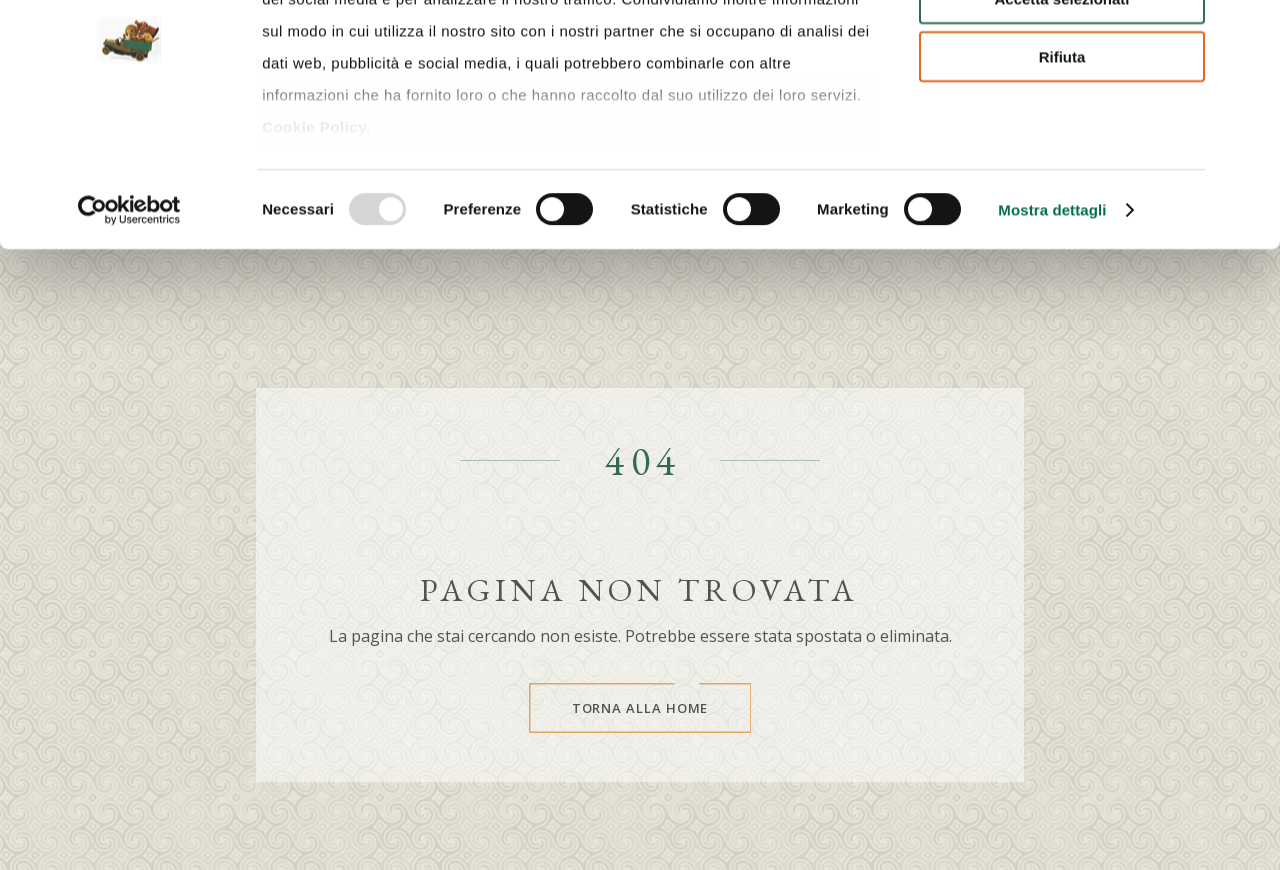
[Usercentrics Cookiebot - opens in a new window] (129, 320)
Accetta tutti (1062, 49)
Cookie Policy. (316, 236)
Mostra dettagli (1052, 319)
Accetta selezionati (1061, 108)
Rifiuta (1062, 166)
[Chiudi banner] (1249, 31)
